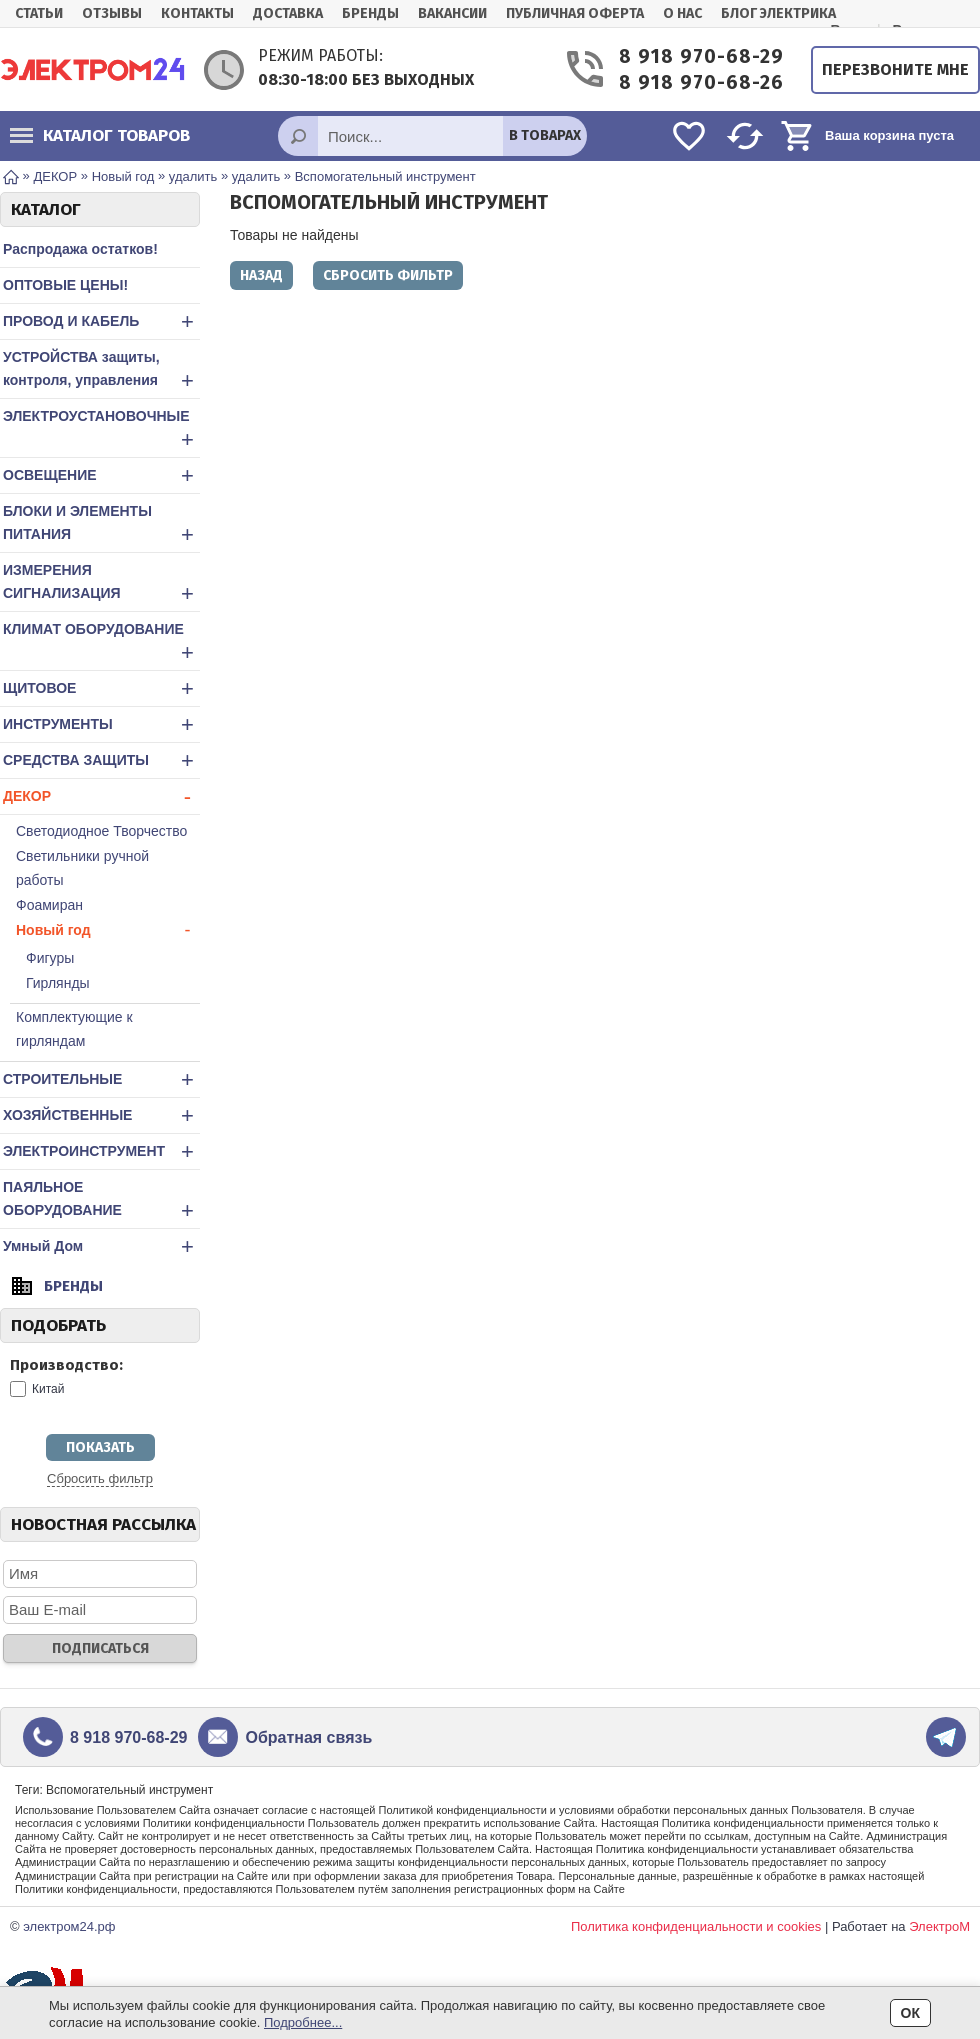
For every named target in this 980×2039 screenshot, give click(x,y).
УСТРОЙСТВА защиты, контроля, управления (101, 371)
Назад (261, 275)
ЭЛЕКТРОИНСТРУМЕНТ (101, 1151)
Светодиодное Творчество (101, 831)
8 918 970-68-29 (700, 56)
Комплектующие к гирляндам (74, 1029)
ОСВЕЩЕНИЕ (101, 475)
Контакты (197, 13)
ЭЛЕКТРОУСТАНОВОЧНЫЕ (101, 430)
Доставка (288, 13)
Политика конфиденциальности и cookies (696, 1926)
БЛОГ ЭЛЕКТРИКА (778, 13)
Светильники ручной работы (82, 868)
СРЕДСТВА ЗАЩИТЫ (101, 760)
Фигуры (50, 958)
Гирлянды (58, 983)
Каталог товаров (100, 135)
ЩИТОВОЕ (101, 688)
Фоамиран (49, 905)
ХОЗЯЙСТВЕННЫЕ (101, 1115)
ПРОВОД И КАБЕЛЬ (101, 321)
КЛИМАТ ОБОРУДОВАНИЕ (101, 643)
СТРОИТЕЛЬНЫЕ (101, 1079)
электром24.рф (69, 1926)
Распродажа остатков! (80, 249)
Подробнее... (303, 2022)
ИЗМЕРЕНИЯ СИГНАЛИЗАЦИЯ (101, 584)
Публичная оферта (575, 13)
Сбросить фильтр (100, 1478)
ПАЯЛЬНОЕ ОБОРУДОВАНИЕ (101, 1201)
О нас (682, 13)
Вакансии (452, 13)
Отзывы (112, 13)
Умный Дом (101, 1246)
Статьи (39, 13)
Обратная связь (308, 1737)
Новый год (108, 930)
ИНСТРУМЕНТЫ (101, 724)
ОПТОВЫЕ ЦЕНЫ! (65, 285)
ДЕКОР (101, 796)
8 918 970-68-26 (700, 82)
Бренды (370, 13)
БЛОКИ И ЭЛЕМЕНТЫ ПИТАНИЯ (101, 525)
